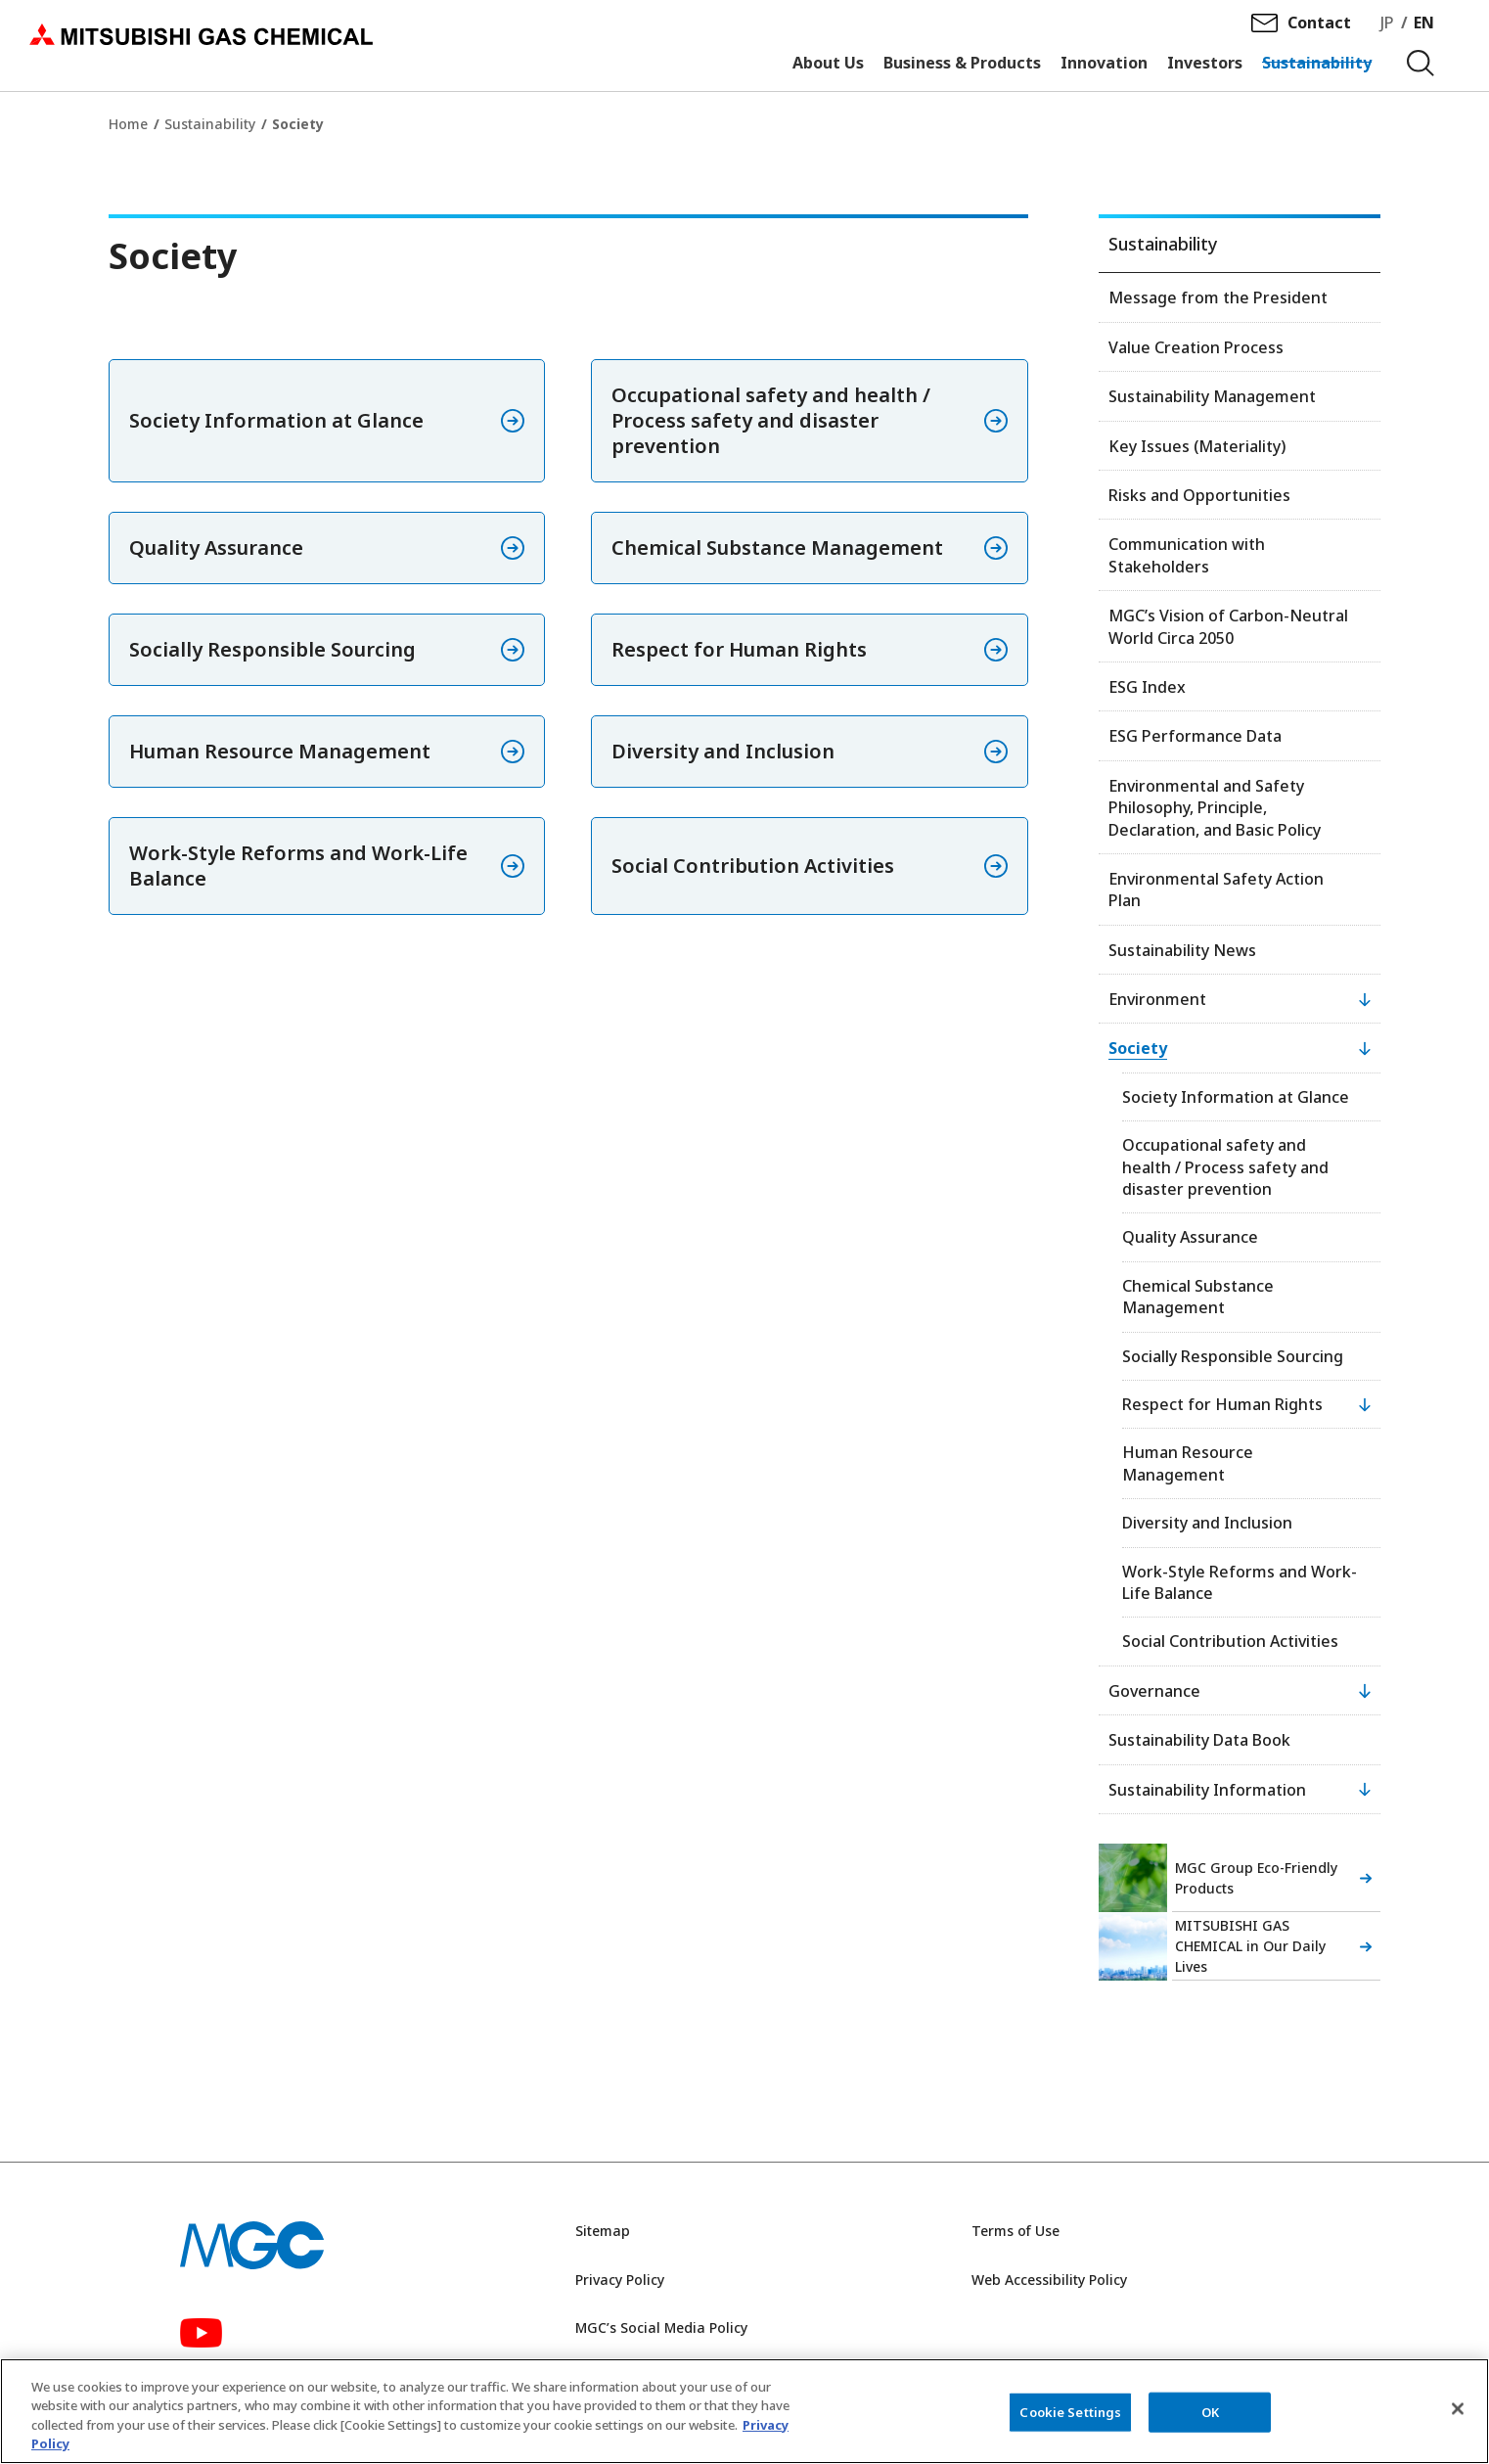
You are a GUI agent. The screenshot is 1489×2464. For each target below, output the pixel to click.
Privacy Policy (619, 2279)
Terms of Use (1015, 2230)
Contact (1319, 30)
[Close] (1457, 2419)
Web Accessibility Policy (1049, 2279)
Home (128, 123)
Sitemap (602, 2230)
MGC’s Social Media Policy (661, 2327)
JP (1387, 30)
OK (1210, 2422)
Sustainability (209, 123)
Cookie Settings (1070, 2422)
